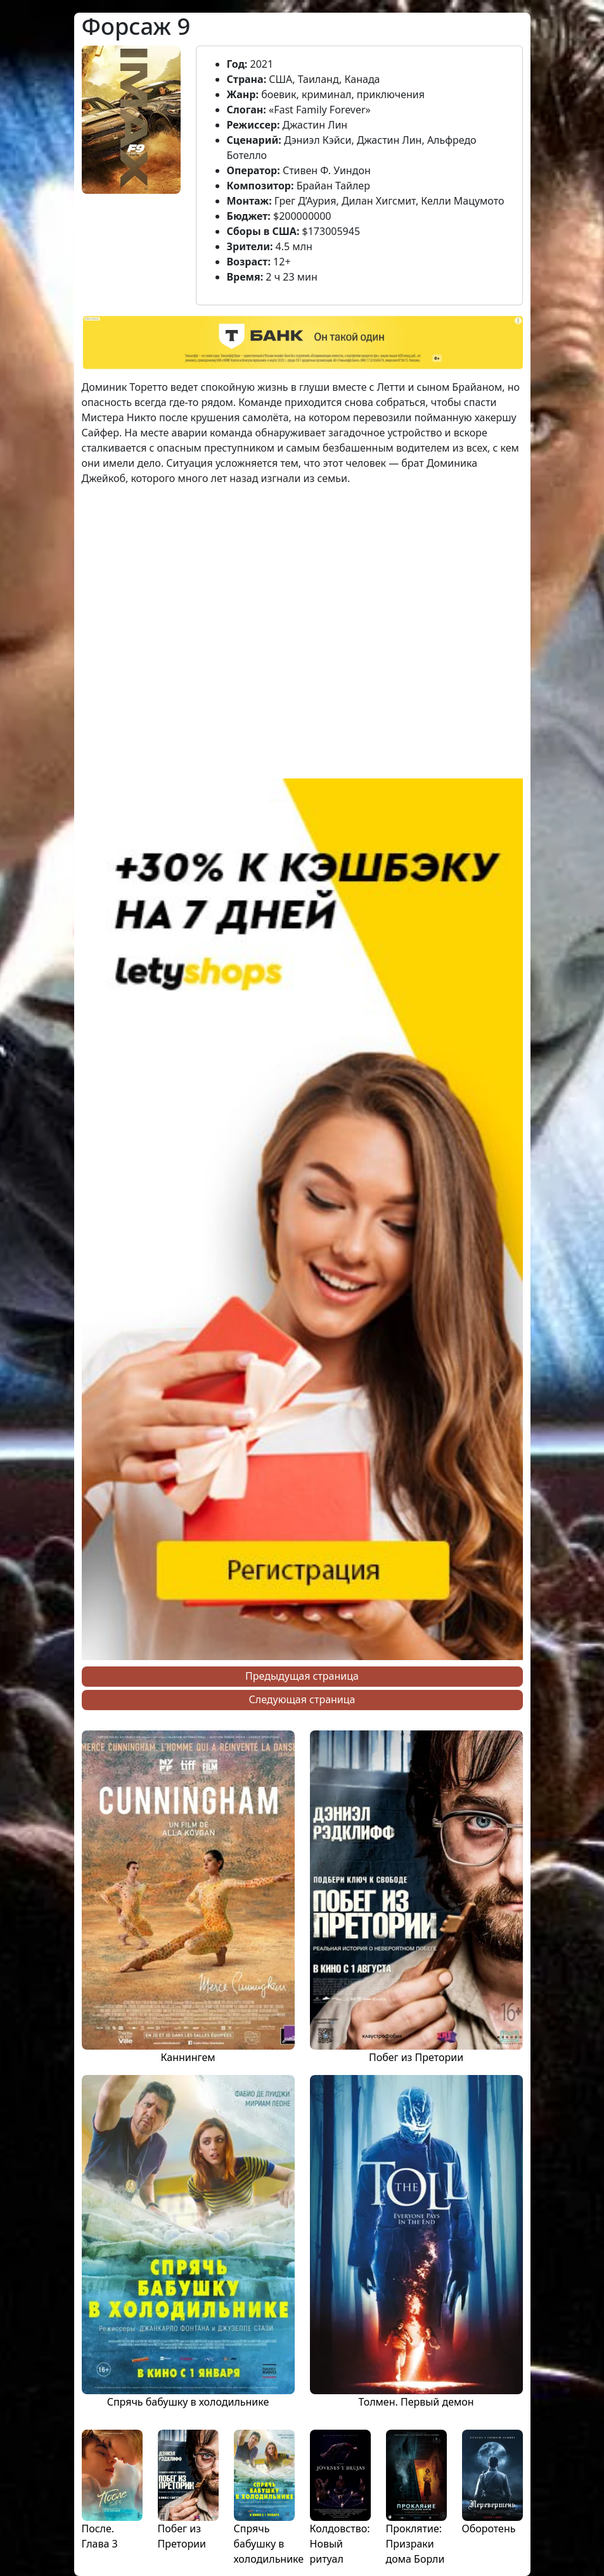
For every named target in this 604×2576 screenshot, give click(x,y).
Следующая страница (302, 1699)
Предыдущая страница (302, 1676)
